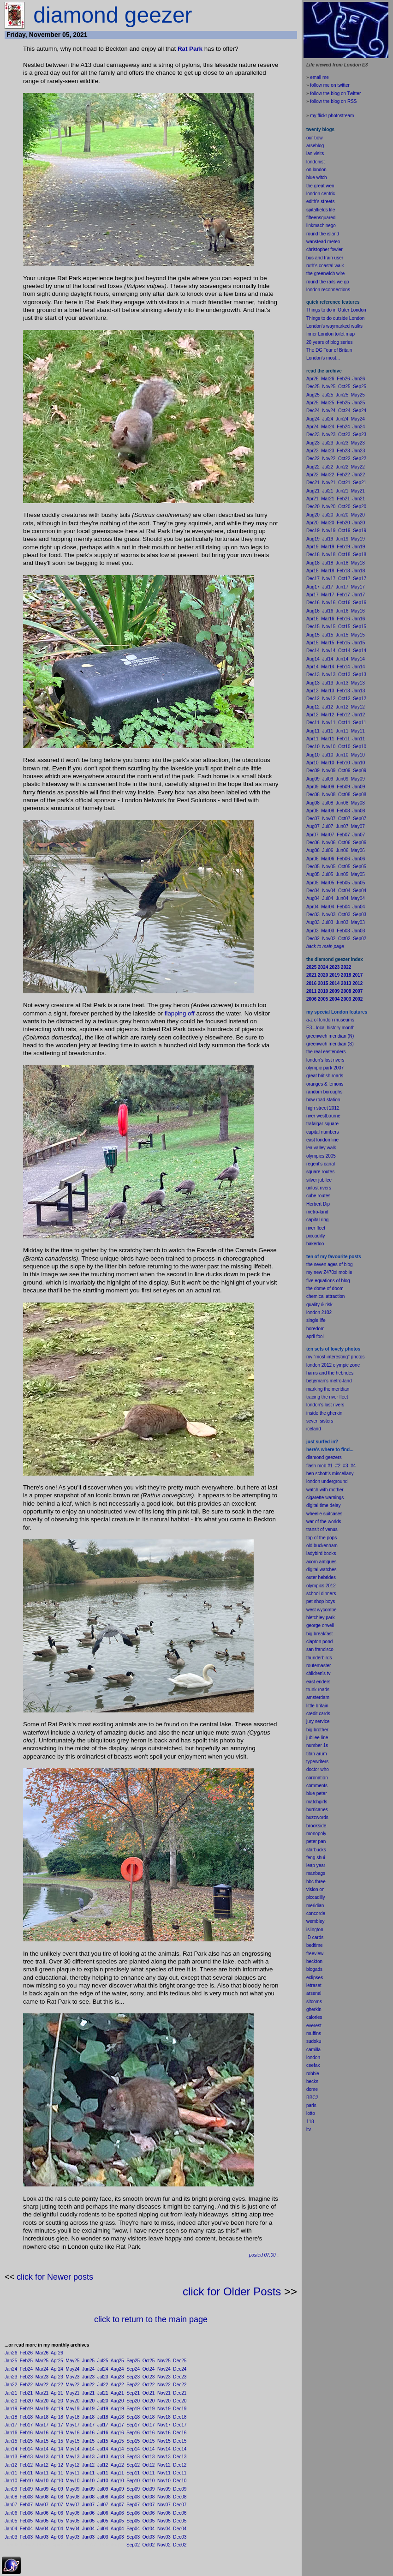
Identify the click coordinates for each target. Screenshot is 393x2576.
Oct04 (149, 2528)
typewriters (317, 1761)
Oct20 (149, 2400)
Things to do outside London (335, 318)
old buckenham (322, 1545)
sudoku (313, 2041)
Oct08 (149, 2496)
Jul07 (102, 2504)
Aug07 (117, 2504)
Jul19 (102, 2408)
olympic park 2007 (325, 1067)
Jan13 (11, 2456)
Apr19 (57, 2408)
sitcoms (314, 2001)
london (313, 1481)
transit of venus (322, 1529)
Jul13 (102, 2456)
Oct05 (149, 2520)
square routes (320, 1171)
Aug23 (117, 2376)
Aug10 (117, 2480)
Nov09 (164, 2489)
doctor (312, 1769)
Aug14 (117, 2448)
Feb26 (26, 2352)
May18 (72, 2417)
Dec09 (179, 2489)
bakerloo (315, 1243)
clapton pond (319, 1641)
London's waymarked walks (334, 326)
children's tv (318, 1673)
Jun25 (88, 2360)
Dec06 (179, 2513)
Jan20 (11, 2400)
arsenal (314, 1993)
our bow (314, 137)
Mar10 (42, 2480)
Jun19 (88, 2408)
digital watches (321, 1569)
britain (322, 1705)
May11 (72, 2472)
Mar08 (42, 2496)
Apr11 (57, 2472)
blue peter (316, 1793)
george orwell (320, 1625)
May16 (72, 2432)
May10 (72, 2480)
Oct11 (149, 2472)
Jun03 (88, 2537)
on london (316, 169)
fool (320, 1336)
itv (308, 2129)
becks (312, 2081)
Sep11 (133, 2472)
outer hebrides (321, 1577)
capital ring (317, 1219)
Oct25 (149, 2360)
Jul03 (102, 2537)
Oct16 (149, 2432)
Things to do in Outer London (336, 309)
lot (308, 2113)
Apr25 (57, 2360)
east (310, 1681)
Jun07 (88, 2504)
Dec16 (179, 2432)
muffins (313, 2033)
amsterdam (317, 1697)
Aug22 (117, 2384)
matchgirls (317, 1801)
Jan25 (11, 2360)
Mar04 (42, 2528)
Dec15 (179, 2441)
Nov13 (164, 2456)
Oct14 (149, 2448)
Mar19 (42, 2408)
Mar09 (42, 2489)
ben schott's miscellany (330, 1473)
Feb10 (26, 2480)
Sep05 (133, 2520)
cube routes (318, 1195)
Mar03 (42, 2537)
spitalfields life (320, 209)
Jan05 (11, 2520)
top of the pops (321, 1537)
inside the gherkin (324, 1413)
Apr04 (57, 2528)
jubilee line (317, 1737)
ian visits (315, 153)
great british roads (324, 1075)
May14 (72, 2448)
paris (311, 2105)
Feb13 (26, 2456)
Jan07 (11, 2504)
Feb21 (26, 2393)
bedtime (314, 1945)
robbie (312, 2073)
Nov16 (164, 2432)
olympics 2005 (321, 1156)
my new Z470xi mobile (329, 1272)
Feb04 (26, 2528)
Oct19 (149, 2408)
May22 (72, 2384)
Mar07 (42, 2504)
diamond (315, 1457)
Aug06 (117, 2513)
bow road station (323, 1099)
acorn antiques (321, 1561)
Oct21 (149, 2393)
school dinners (321, 1593)
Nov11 (164, 2472)
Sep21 (133, 2393)
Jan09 (11, 2489)
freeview (314, 1953)
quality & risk (319, 1304)
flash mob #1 (319, 1465)
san (310, 1649)
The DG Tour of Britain (329, 350)
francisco (324, 1649)
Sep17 (133, 2424)
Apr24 (57, 2369)
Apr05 (57, 2520)
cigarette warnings (325, 1497)
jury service (318, 1721)
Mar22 (42, 2384)
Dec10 (179, 2480)
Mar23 (42, 2376)
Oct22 (149, 2384)
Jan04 (11, 2528)
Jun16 (88, 2432)
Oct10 (149, 2480)
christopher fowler (324, 249)
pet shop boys (320, 1601)
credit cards (318, 1713)
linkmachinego (321, 225)
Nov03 (164, 2537)
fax (317, 2065)
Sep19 (133, 2408)
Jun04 (88, 2528)
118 (310, 2121)
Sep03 (133, 2537)
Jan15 (11, 2441)
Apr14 (57, 2448)
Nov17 (164, 2424)
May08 (72, 2496)
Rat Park (190, 48)
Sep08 (133, 2496)
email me (319, 77)
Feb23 (26, 2376)
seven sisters (319, 1420)
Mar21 (42, 2393)
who (325, 1769)
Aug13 (117, 2456)
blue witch (316, 177)
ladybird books (321, 1553)
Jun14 (88, 2448)
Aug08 (117, 2496)
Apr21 (57, 2393)
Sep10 (133, 2480)
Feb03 (26, 2537)
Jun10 (88, 2480)
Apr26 (57, 2352)
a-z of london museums (330, 1019)
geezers (333, 1457)
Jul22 (102, 2384)
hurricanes (317, 1809)
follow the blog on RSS (333, 101)
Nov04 (164, 2528)
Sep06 (133, 2513)
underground (335, 1481)
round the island (322, 233)
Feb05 (26, 2520)
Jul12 (102, 2465)
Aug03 (117, 2537)
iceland (313, 1428)
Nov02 (164, 2544)
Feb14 (26, 2448)
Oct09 (149, 2489)
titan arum (316, 1753)
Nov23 (164, 2376)
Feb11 (26, 2472)
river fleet (315, 1228)
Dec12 (179, 2465)
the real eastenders (326, 1051)
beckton (314, 1961)
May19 (72, 2408)
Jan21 (11, 2393)
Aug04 (117, 2528)
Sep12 (133, 2465)
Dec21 (179, 2393)
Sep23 (133, 2376)
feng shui (315, 1857)
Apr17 (57, 2424)
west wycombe (321, 1609)
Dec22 (179, 2384)
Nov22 (164, 2384)
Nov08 (164, 2496)
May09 (72, 2489)
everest (314, 2025)
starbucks (316, 1849)
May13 (72, 2456)
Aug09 (117, 2489)
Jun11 (88, 2472)
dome (312, 2089)
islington (314, 1929)
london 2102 (319, 1312)
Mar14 (42, 2448)
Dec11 (179, 2472)
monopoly (316, 1833)
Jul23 (102, 2376)
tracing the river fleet (327, 1396)
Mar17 (42, 2424)
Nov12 (164, 2465)
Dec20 (179, 2400)
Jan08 (11, 2496)
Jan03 (11, 2537)
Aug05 (117, 2520)
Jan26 (11, 2352)
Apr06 (57, 2513)
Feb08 (26, 2496)
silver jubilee (319, 1180)
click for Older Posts (232, 2291)
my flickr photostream (332, 115)
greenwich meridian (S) (330, 1043)
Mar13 (42, 2456)
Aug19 (117, 2408)
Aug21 (117, 2393)
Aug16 (117, 2432)
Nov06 (164, 2513)
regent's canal (320, 1163)
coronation (317, 1777)
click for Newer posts (55, 2277)
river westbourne (323, 1115)
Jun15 (88, 2441)
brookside (316, 1825)
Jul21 (102, 2393)
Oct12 (149, 2465)
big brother (317, 1729)
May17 (72, 2424)
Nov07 (164, 2504)
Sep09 (133, 2489)
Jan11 (11, 2472)
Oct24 (149, 2369)
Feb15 (26, 2441)
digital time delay (323, 1505)
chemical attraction (325, 1296)
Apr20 (57, 2400)
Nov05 (164, 2520)
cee (310, 2065)
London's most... (323, 357)
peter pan (316, 1841)
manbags (315, 1873)
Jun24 (88, 2369)
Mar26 (42, 2352)
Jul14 (102, 2448)
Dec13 (179, 2456)
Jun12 (88, 2465)
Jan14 (11, 2448)
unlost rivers (318, 1187)
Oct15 (149, 2441)
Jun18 (88, 2417)
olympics (315, 1585)
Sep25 (133, 2360)
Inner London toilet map (330, 333)
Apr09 (57, 2489)
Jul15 (102, 2441)
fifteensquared (320, 217)
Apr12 (57, 2465)
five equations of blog (328, 1280)
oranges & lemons (325, 1084)
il (314, 1336)
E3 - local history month (330, 1027)
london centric (320, 193)
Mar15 (42, 2441)
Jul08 (102, 2496)
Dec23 (179, 2376)
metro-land (317, 1211)
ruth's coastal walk (325, 265)
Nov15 (164, 2441)
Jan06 (11, 2513)
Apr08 (57, 2496)
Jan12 (11, 2465)
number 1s (317, 1745)
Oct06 (149, 2513)
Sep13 (133, 2456)
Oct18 (149, 2417)
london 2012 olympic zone (333, 1365)
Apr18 (57, 2417)
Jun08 (88, 2496)
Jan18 (11, 2417)
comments (317, 1785)
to (313, 2113)
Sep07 (133, 2504)
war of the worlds (323, 1521)
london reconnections (328, 289)
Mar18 (42, 2417)
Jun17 (88, 2424)
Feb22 (26, 2384)
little (310, 1705)
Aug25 (117, 2360)
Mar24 (42, 2369)
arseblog (315, 145)
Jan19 (11, 2408)
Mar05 (42, 2520)
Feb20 (26, 2400)
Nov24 (164, 2369)
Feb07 (26, 2504)
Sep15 (133, 2441)
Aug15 (117, 2441)
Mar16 (42, 2432)
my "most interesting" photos (335, 1356)
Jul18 (102, 2417)
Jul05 (102, 2520)
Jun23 (88, 2376)
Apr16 (57, 2432)
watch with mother (325, 1489)
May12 (72, 2465)
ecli (309, 1977)
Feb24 (26, 2369)
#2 (337, 1465)
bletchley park (320, 1617)
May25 (72, 2360)
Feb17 (26, 2424)
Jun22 (88, 2384)
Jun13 (88, 2456)
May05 (72, 2520)
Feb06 (26, 2513)
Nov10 (164, 2480)
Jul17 (102, 2424)
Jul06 (102, 2513)
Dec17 (179, 2424)
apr (309, 1336)
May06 (72, 2513)
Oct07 (149, 2504)
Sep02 (133, 2544)
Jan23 (11, 2376)
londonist (315, 161)
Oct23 (149, 2376)
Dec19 (179, 2408)
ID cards (314, 1937)
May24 (72, 2369)
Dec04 (179, 2528)
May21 (72, 2393)
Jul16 (102, 2432)
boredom (315, 1328)
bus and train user (324, 257)
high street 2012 (322, 1108)
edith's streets (320, 201)
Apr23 (57, 2376)
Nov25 (164, 2360)
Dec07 (179, 2504)
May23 (72, 2376)
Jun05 (88, 2520)
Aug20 (117, 2400)
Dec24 (179, 2369)
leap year (315, 1865)
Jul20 (102, 2400)
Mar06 (42, 2513)
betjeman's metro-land (329, 1380)
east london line (322, 1139)
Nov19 (164, 2408)
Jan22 (11, 2384)
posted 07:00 (262, 2255)
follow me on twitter (330, 85)
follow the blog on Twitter (335, 93)
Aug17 (117, 2424)
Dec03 (179, 2537)
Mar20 (42, 2400)
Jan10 (11, 2480)
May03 (72, 2537)
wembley (315, 1921)
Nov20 (164, 2400)
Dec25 (179, 2360)
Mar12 (42, 2465)
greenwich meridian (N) (330, 1036)
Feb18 (26, 2417)
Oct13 (149, 2456)
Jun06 (88, 2513)
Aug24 (117, 2369)
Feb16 (26, 2432)
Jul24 (102, 2369)
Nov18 (164, 2417)
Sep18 (133, 2417)
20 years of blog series (329, 342)
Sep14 (133, 2448)
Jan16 (11, 2432)
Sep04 (133, 2528)
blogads (314, 1969)
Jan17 (11, 2424)
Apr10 (57, 2480)
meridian (340, 1389)
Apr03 (57, 2537)
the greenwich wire (325, 273)
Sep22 (133, 2384)
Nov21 (164, 2393)
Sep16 (133, 2432)
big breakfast (319, 1633)
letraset (314, 1985)
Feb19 (26, 2408)
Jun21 (88, 2393)
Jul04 (102, 2528)
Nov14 (164, 2448)
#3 (345, 1465)
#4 (353, 1465)
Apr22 (57, 2384)
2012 (331, 1585)
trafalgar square (322, 1123)
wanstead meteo (323, 241)
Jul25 (102, 2360)
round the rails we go (327, 281)
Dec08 (179, 2496)
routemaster (318, 1665)
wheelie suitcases (324, 1513)
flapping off (180, 1013)
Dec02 (179, 2544)
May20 (72, 2400)
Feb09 (26, 2489)
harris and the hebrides (329, 1372)
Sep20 (133, 2400)
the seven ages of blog (329, 1264)
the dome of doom (325, 1288)
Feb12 (26, 2465)
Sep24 (133, 2369)
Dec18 (179, 2417)
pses (318, 1977)
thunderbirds (319, 1657)
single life (316, 1320)
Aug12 (117, 2465)
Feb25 (26, 2360)
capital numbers (322, 1132)
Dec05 (179, 2520)
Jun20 (88, 2400)
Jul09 (102, 2489)
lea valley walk (321, 1147)
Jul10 (102, 2480)
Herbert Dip (318, 1204)
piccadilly (315, 1235)
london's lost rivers (325, 1060)
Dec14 (179, 2448)
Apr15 (57, 2441)
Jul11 (102, 2472)
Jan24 (11, 2369)
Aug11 (117, 2472)
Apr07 (57, 2504)
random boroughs (324, 1091)
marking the (318, 1389)
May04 (72, 2528)
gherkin (314, 2009)
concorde (315, 1913)
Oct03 (149, 2537)
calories (314, 2017)
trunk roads (317, 1689)
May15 (72, 2441)
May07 (72, 2504)
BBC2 (312, 2097)
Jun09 (88, 2489)
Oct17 (149, 2424)
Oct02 (149, 2544)
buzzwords (317, 1817)
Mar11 (42, 2472)
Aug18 (117, 2417)
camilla (313, 2049)
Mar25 (42, 2360)
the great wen (320, 185)
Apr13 (57, 2456)
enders (323, 1681)
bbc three (316, 1881)
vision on (315, 1889)
